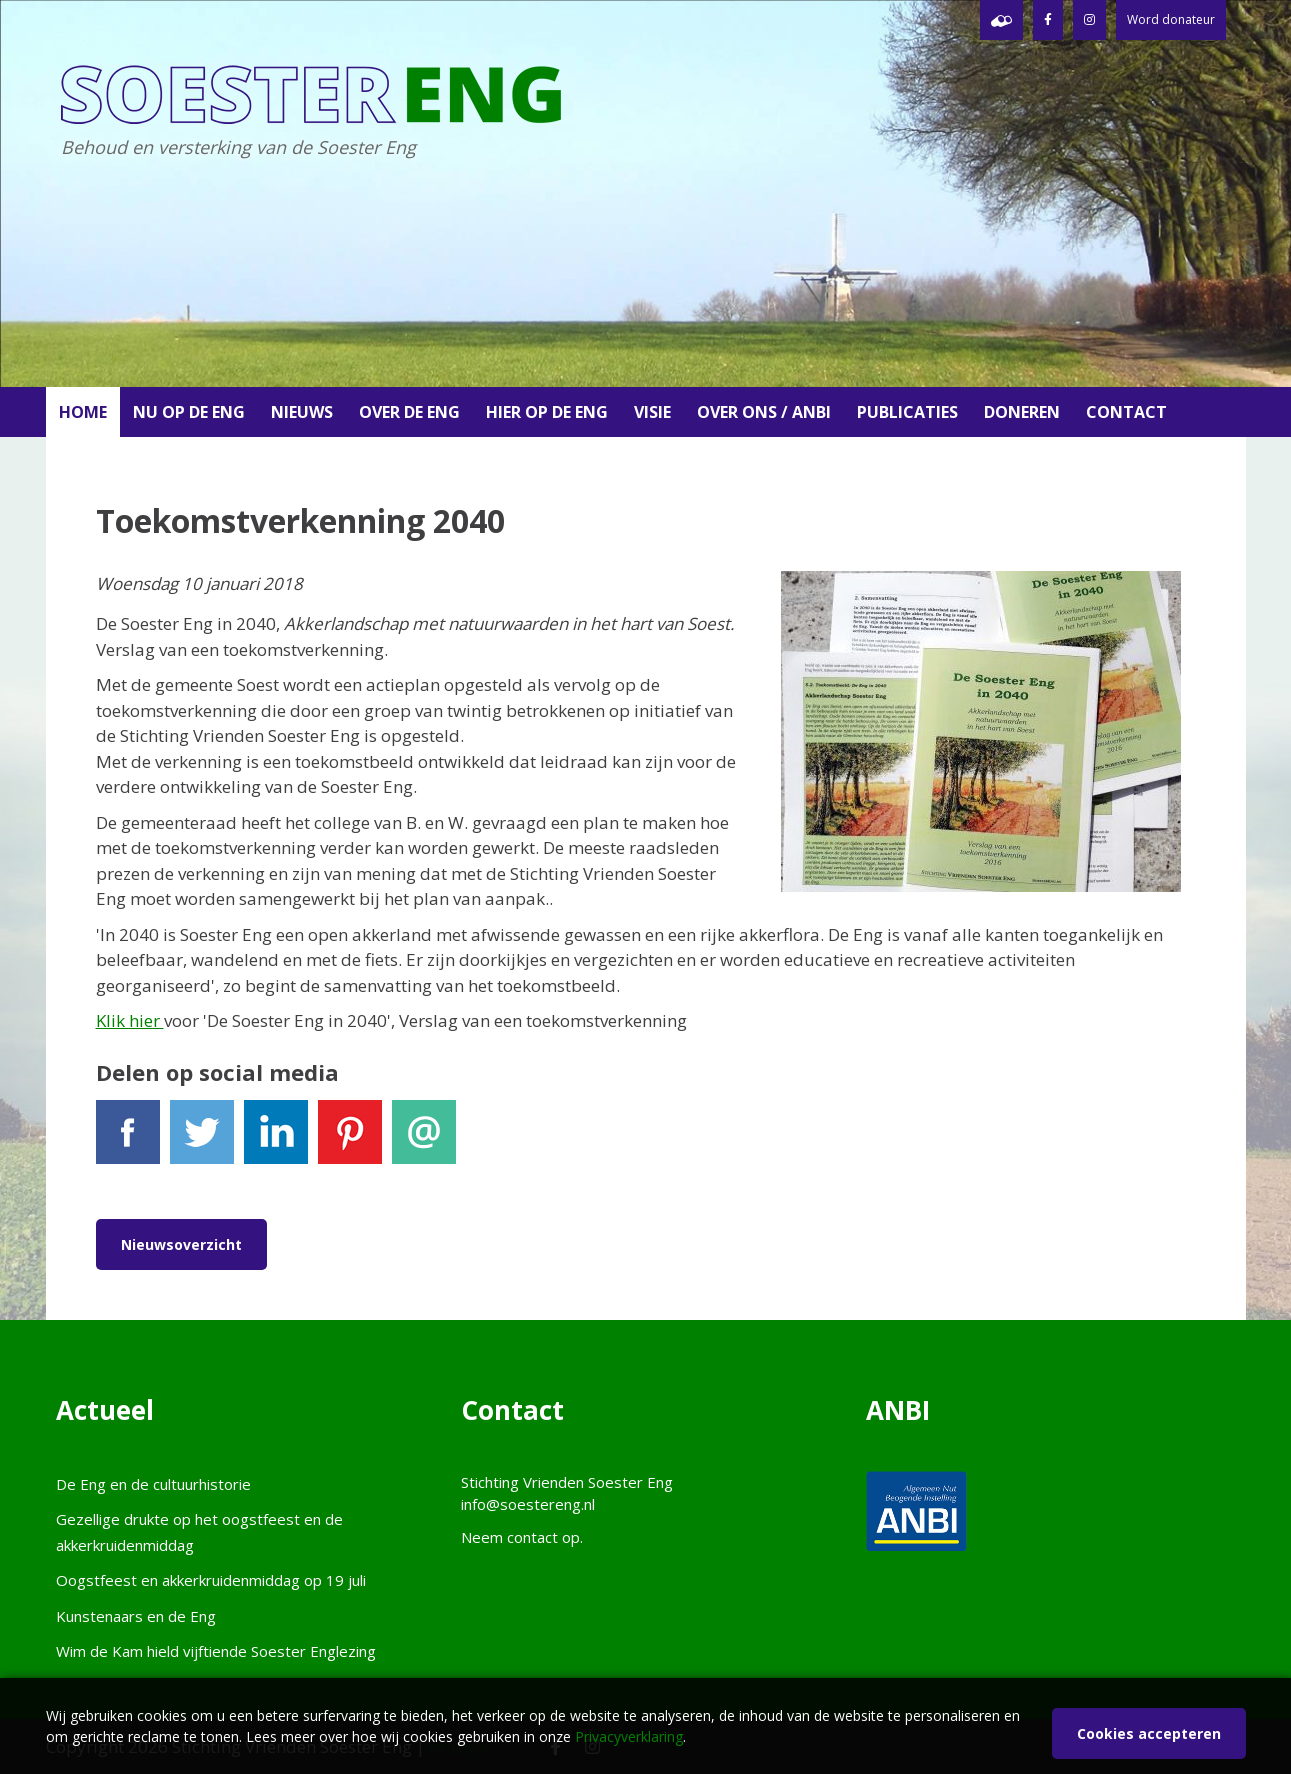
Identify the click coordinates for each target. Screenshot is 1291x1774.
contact (532, 1537)
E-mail (424, 1140)
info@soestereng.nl (528, 1504)
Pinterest (350, 1140)
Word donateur (1171, 19)
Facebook (128, 1140)
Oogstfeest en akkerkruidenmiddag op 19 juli (211, 1580)
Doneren (1022, 412)
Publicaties (907, 412)
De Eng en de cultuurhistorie (153, 1484)
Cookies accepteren (1149, 1733)
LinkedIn (276, 1140)
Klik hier (130, 1020)
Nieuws (302, 412)
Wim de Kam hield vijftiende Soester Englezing (216, 1651)
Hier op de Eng (547, 412)
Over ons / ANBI (764, 412)
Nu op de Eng (189, 412)
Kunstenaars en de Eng (136, 1616)
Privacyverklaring (629, 1736)
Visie (652, 412)
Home (83, 412)
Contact (1126, 412)
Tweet (202, 1140)
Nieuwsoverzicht (181, 1244)
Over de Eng (409, 412)
